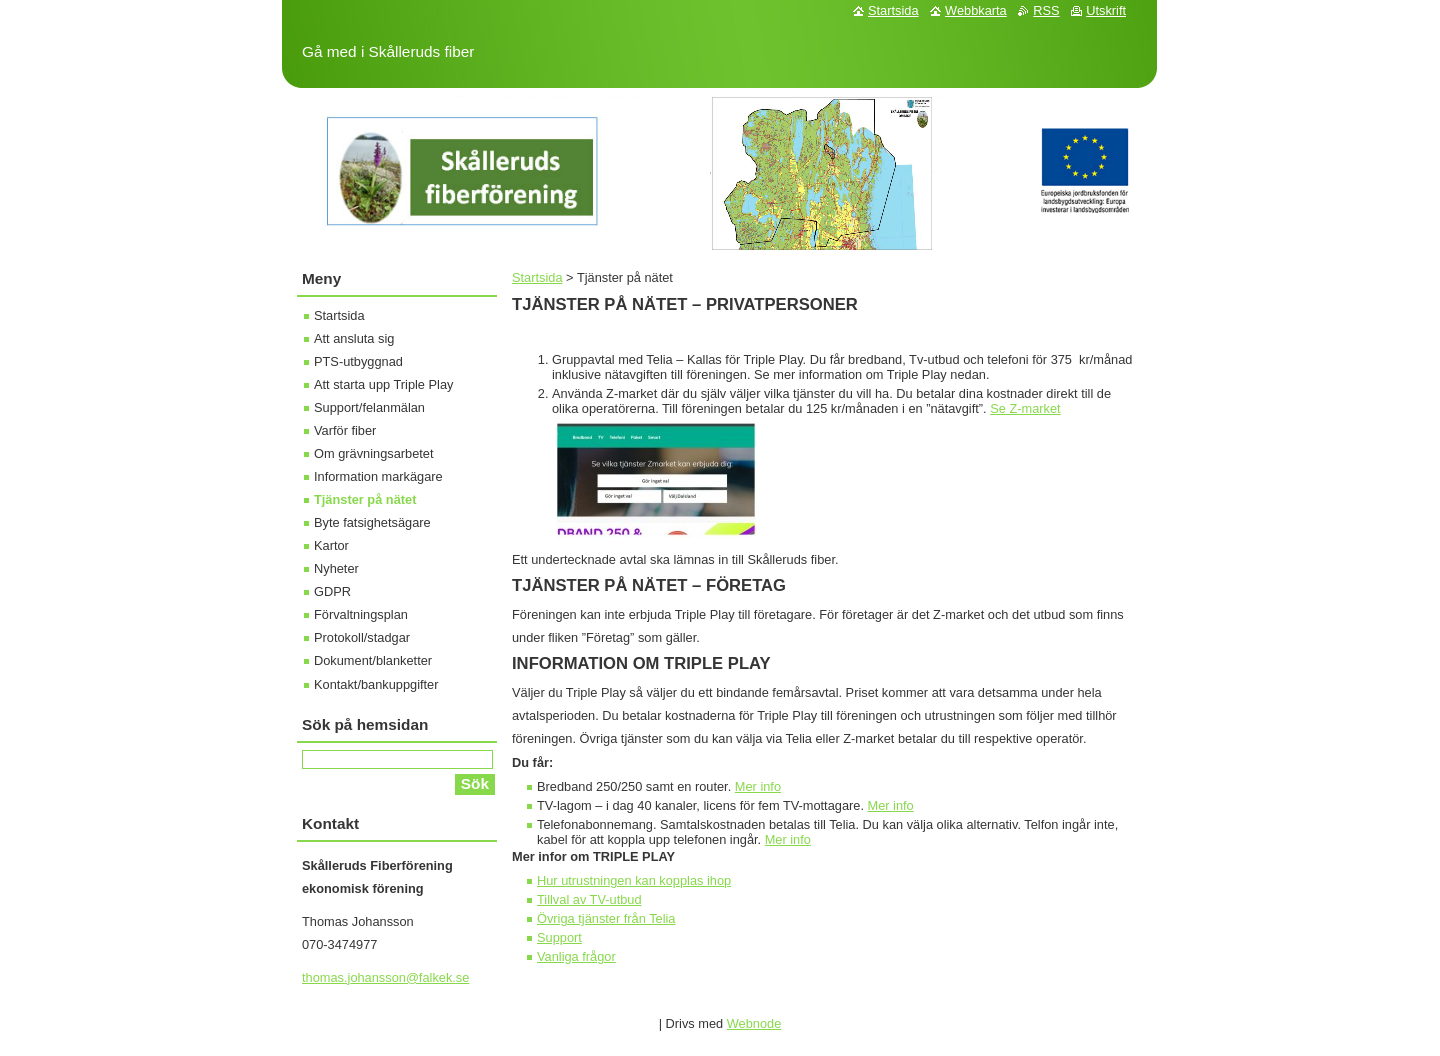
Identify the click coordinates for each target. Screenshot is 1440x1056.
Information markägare (378, 476)
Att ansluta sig (354, 338)
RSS (1046, 10)
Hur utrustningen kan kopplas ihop (634, 880)
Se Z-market (1025, 408)
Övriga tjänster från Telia (606, 918)
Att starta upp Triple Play (383, 384)
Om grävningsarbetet (374, 453)
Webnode (754, 1023)
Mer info (758, 786)
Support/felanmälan (369, 407)
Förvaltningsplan (361, 614)
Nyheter (336, 568)
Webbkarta (976, 10)
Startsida (537, 277)
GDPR (332, 591)
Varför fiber (345, 430)
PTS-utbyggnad (358, 361)
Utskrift (1106, 10)
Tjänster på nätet (365, 499)
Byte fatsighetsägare (372, 522)
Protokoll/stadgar (362, 637)
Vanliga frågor (576, 956)
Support (559, 937)
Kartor (331, 545)
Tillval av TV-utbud (589, 899)
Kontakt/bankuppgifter (376, 684)
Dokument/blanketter (373, 660)
